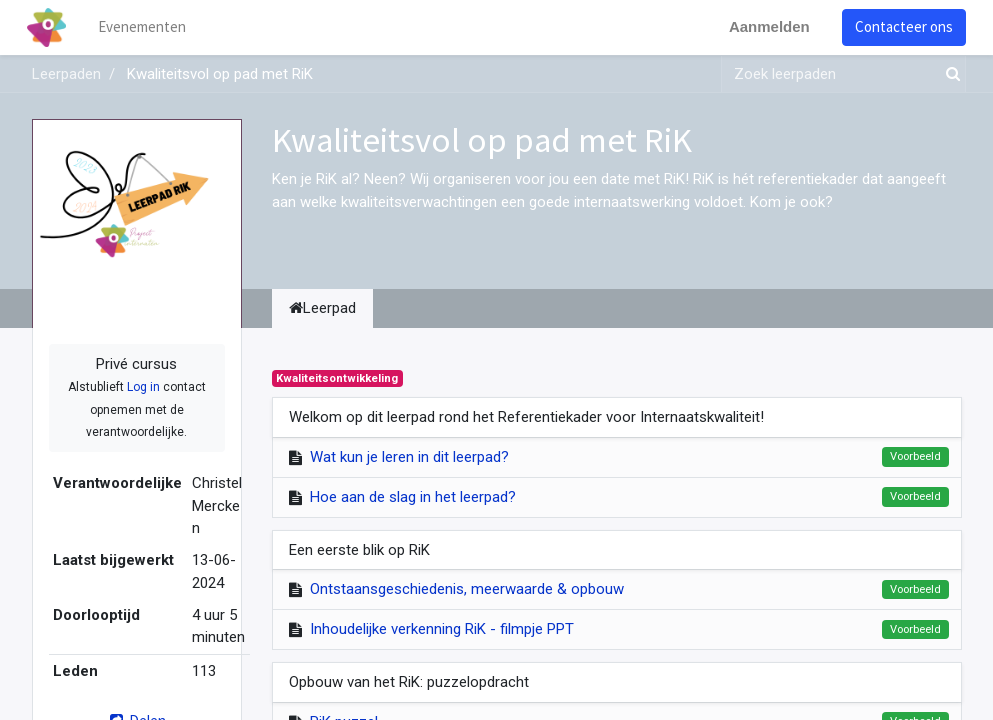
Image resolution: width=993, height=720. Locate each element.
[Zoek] (949, 74)
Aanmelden (765, 26)
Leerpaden (66, 74)
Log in (143, 387)
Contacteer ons (900, 26)
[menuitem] (146, 27)
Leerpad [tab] (322, 308)
